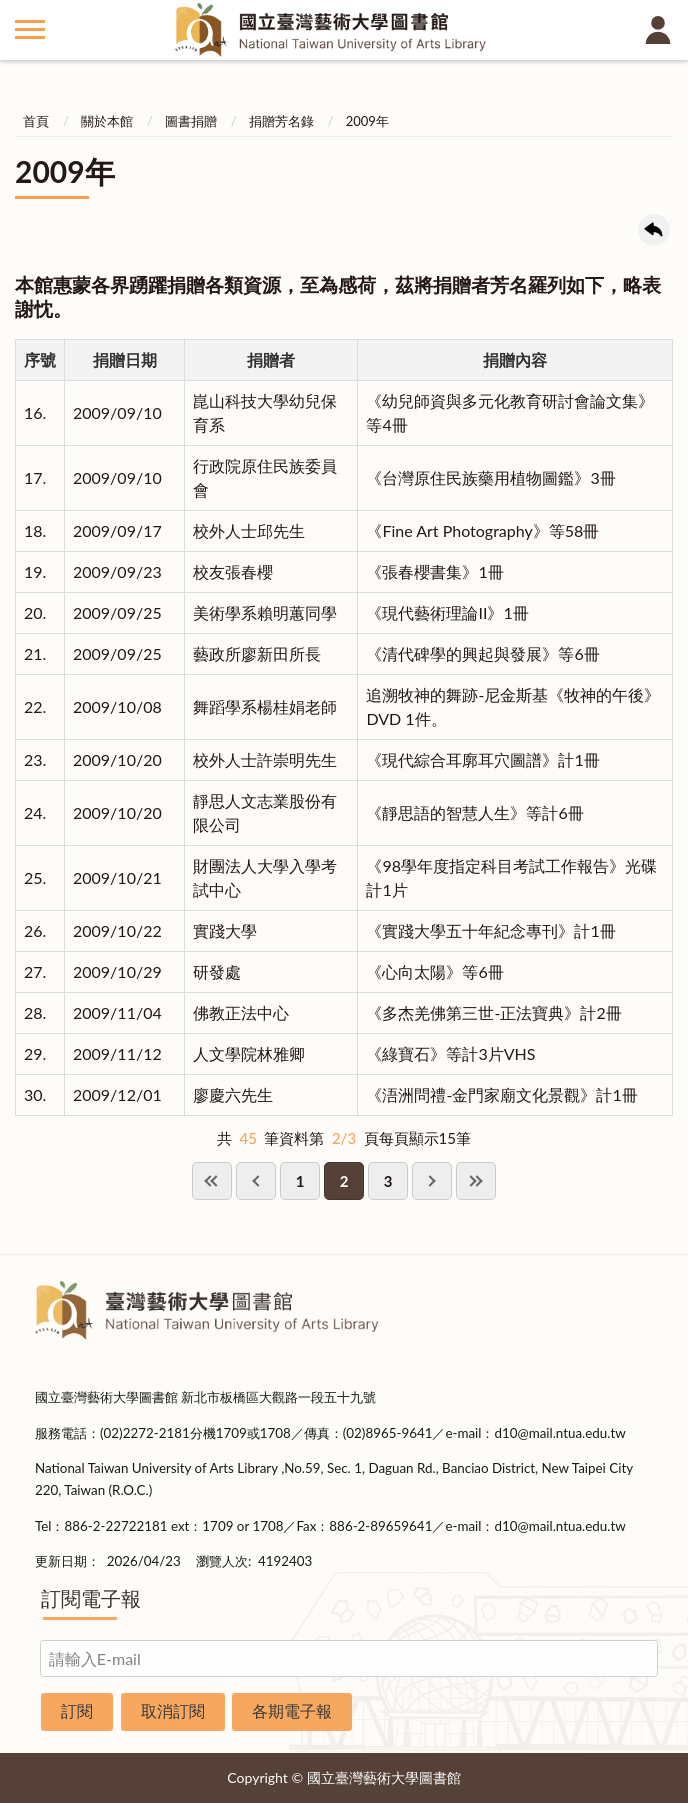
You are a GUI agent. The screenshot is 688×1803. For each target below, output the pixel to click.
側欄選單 (30, 29)
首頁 (36, 121)
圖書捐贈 (191, 121)
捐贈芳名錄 (281, 121)
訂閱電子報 (91, 1598)
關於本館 (107, 121)
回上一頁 (654, 230)
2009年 (367, 121)
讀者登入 (658, 30)
